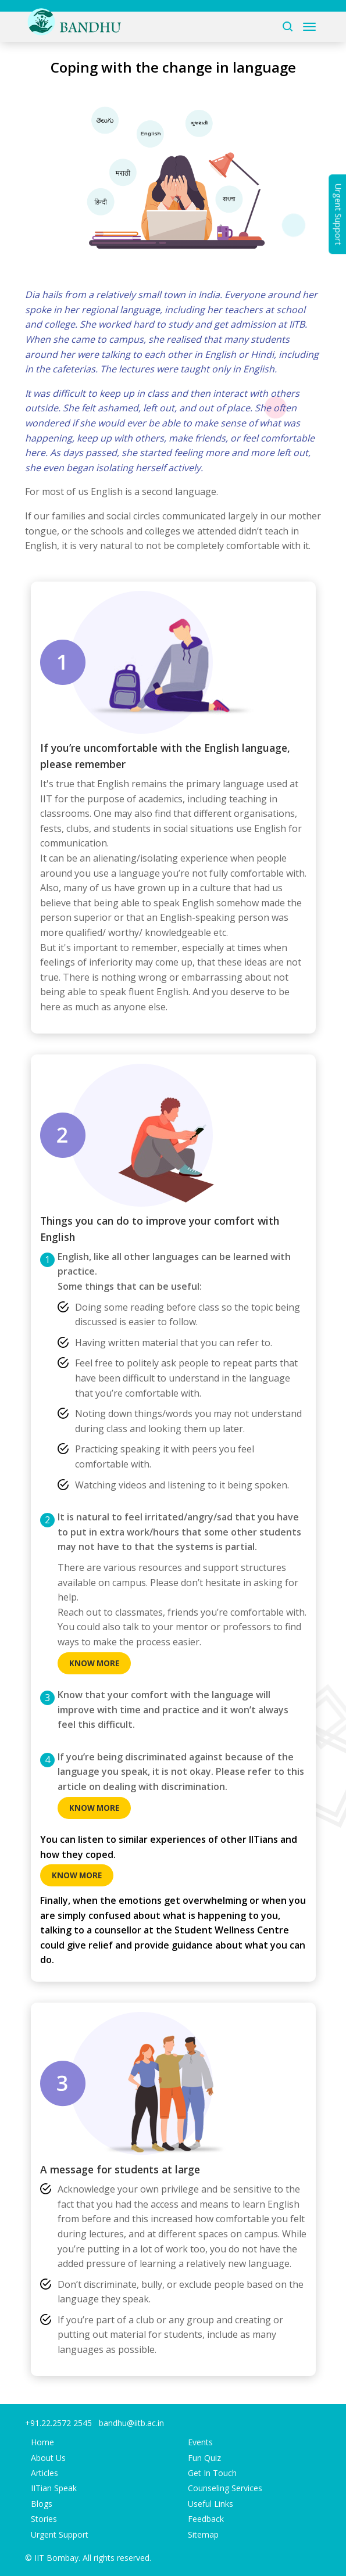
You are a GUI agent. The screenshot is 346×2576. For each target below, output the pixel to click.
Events (200, 2442)
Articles (44, 2472)
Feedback (206, 2518)
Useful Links (210, 2503)
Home (42, 2442)
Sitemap (203, 2534)
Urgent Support (59, 2534)
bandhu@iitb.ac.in (131, 2422)
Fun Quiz (204, 2457)
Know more (94, 1663)
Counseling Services (225, 2488)
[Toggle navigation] (309, 26)
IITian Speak (54, 2488)
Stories (44, 2518)
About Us (48, 2457)
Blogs (41, 2503)
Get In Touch (212, 2472)
